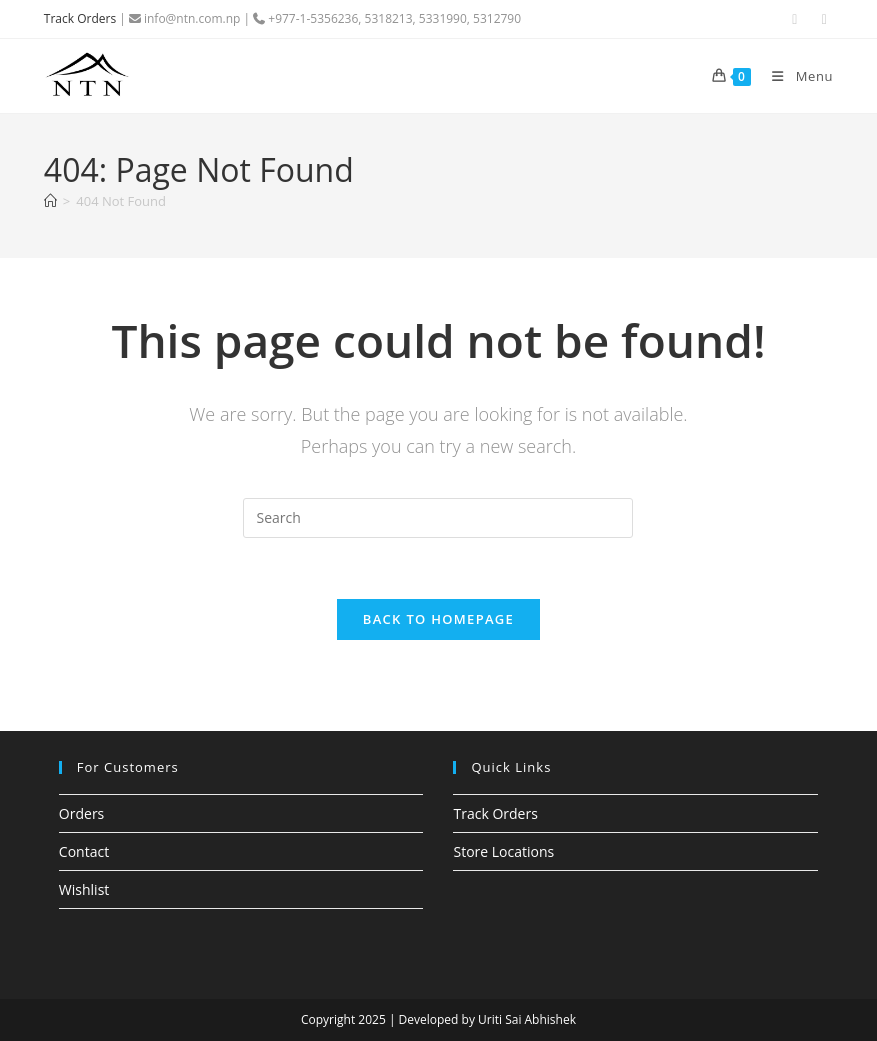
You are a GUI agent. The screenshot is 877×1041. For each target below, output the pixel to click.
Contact (84, 851)
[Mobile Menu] (794, 76)
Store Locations (503, 851)
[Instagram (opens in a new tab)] (822, 19)
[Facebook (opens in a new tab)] (795, 19)
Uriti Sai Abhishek (527, 1019)
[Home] (50, 201)
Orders (81, 813)
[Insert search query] (438, 518)
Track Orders (80, 18)
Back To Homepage (438, 619)
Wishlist (84, 889)
